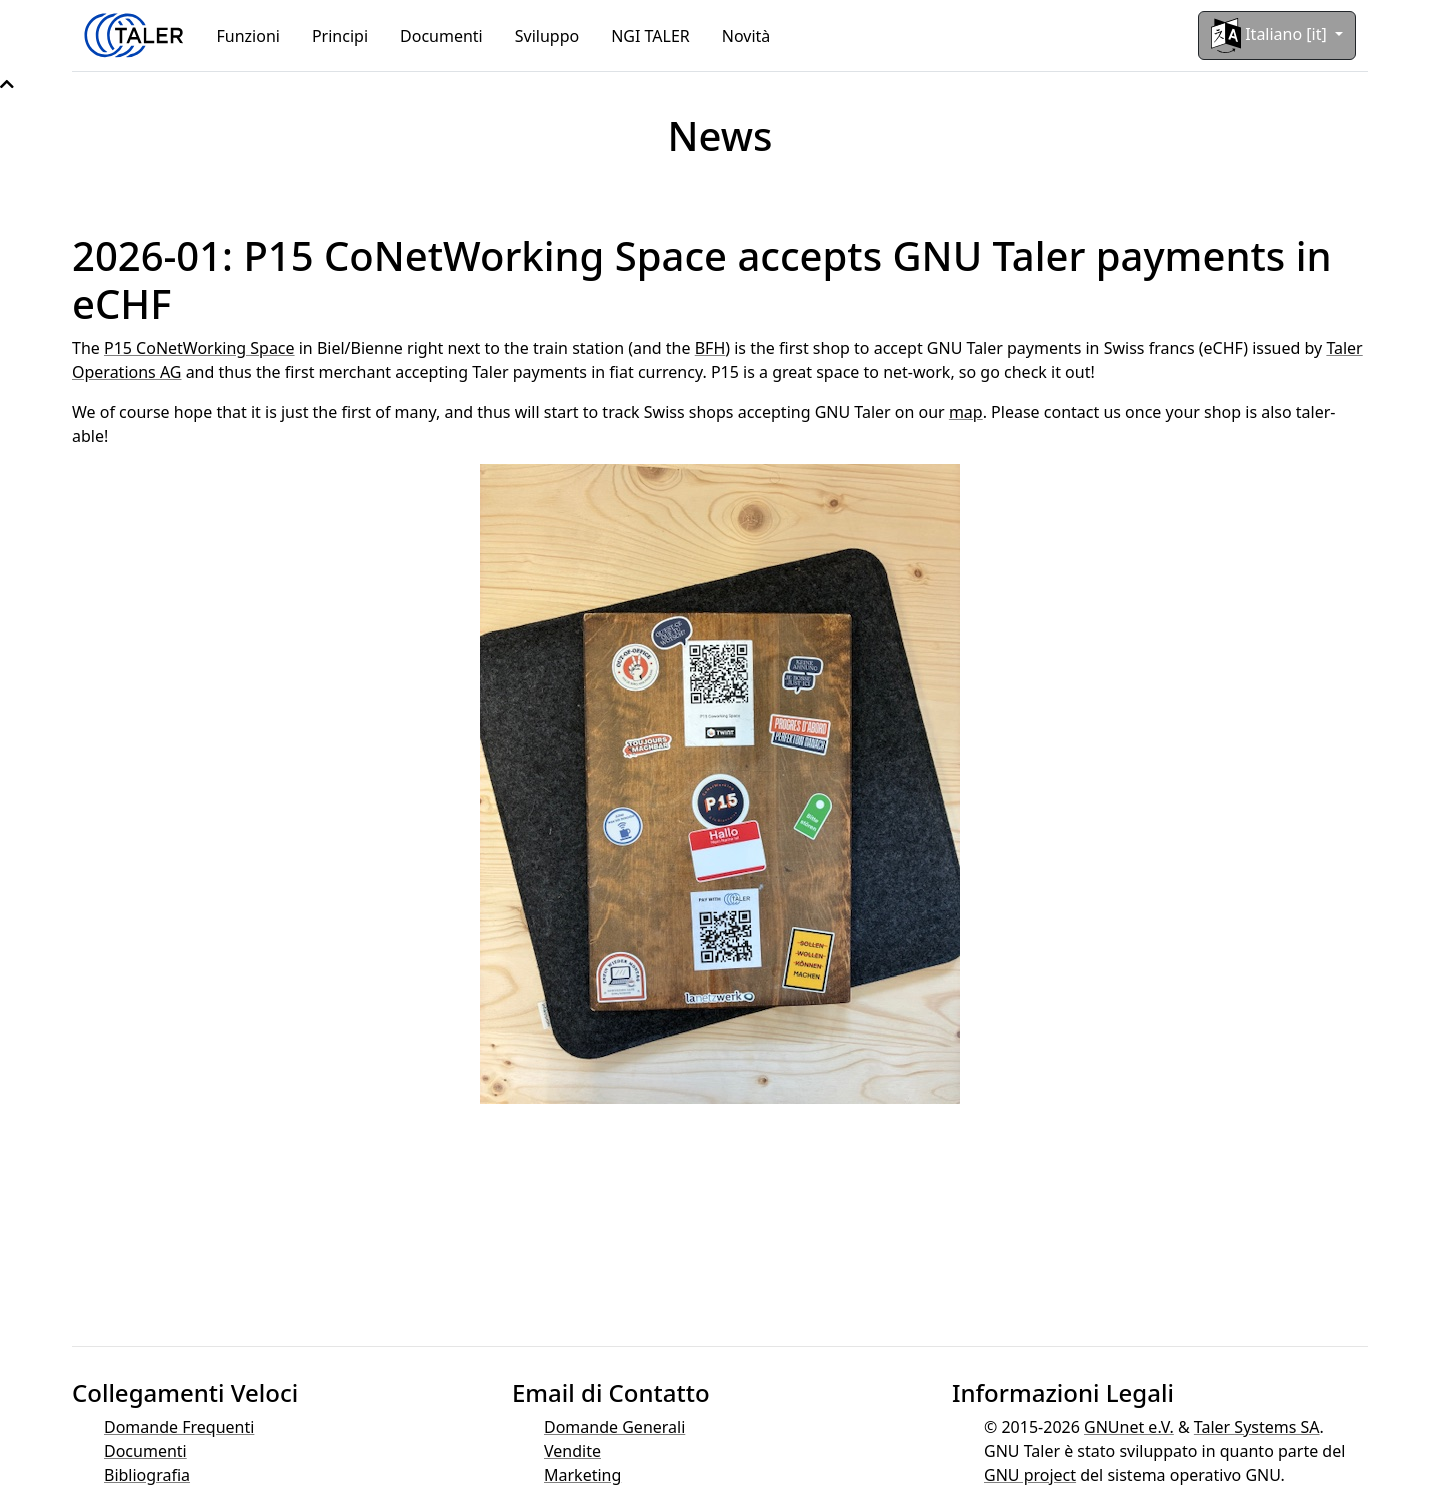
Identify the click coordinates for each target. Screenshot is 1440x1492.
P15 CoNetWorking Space (199, 348)
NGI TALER (650, 36)
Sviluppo (547, 36)
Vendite (572, 1451)
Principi (340, 36)
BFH (710, 348)
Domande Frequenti (179, 1427)
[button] (7, 84)
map (966, 412)
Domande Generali (614, 1427)
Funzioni (248, 36)
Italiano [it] (1271, 35)
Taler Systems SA (1257, 1427)
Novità (746, 36)
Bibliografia (147, 1475)
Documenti (441, 36)
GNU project (1030, 1475)
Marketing (582, 1475)
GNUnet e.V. (1129, 1427)
